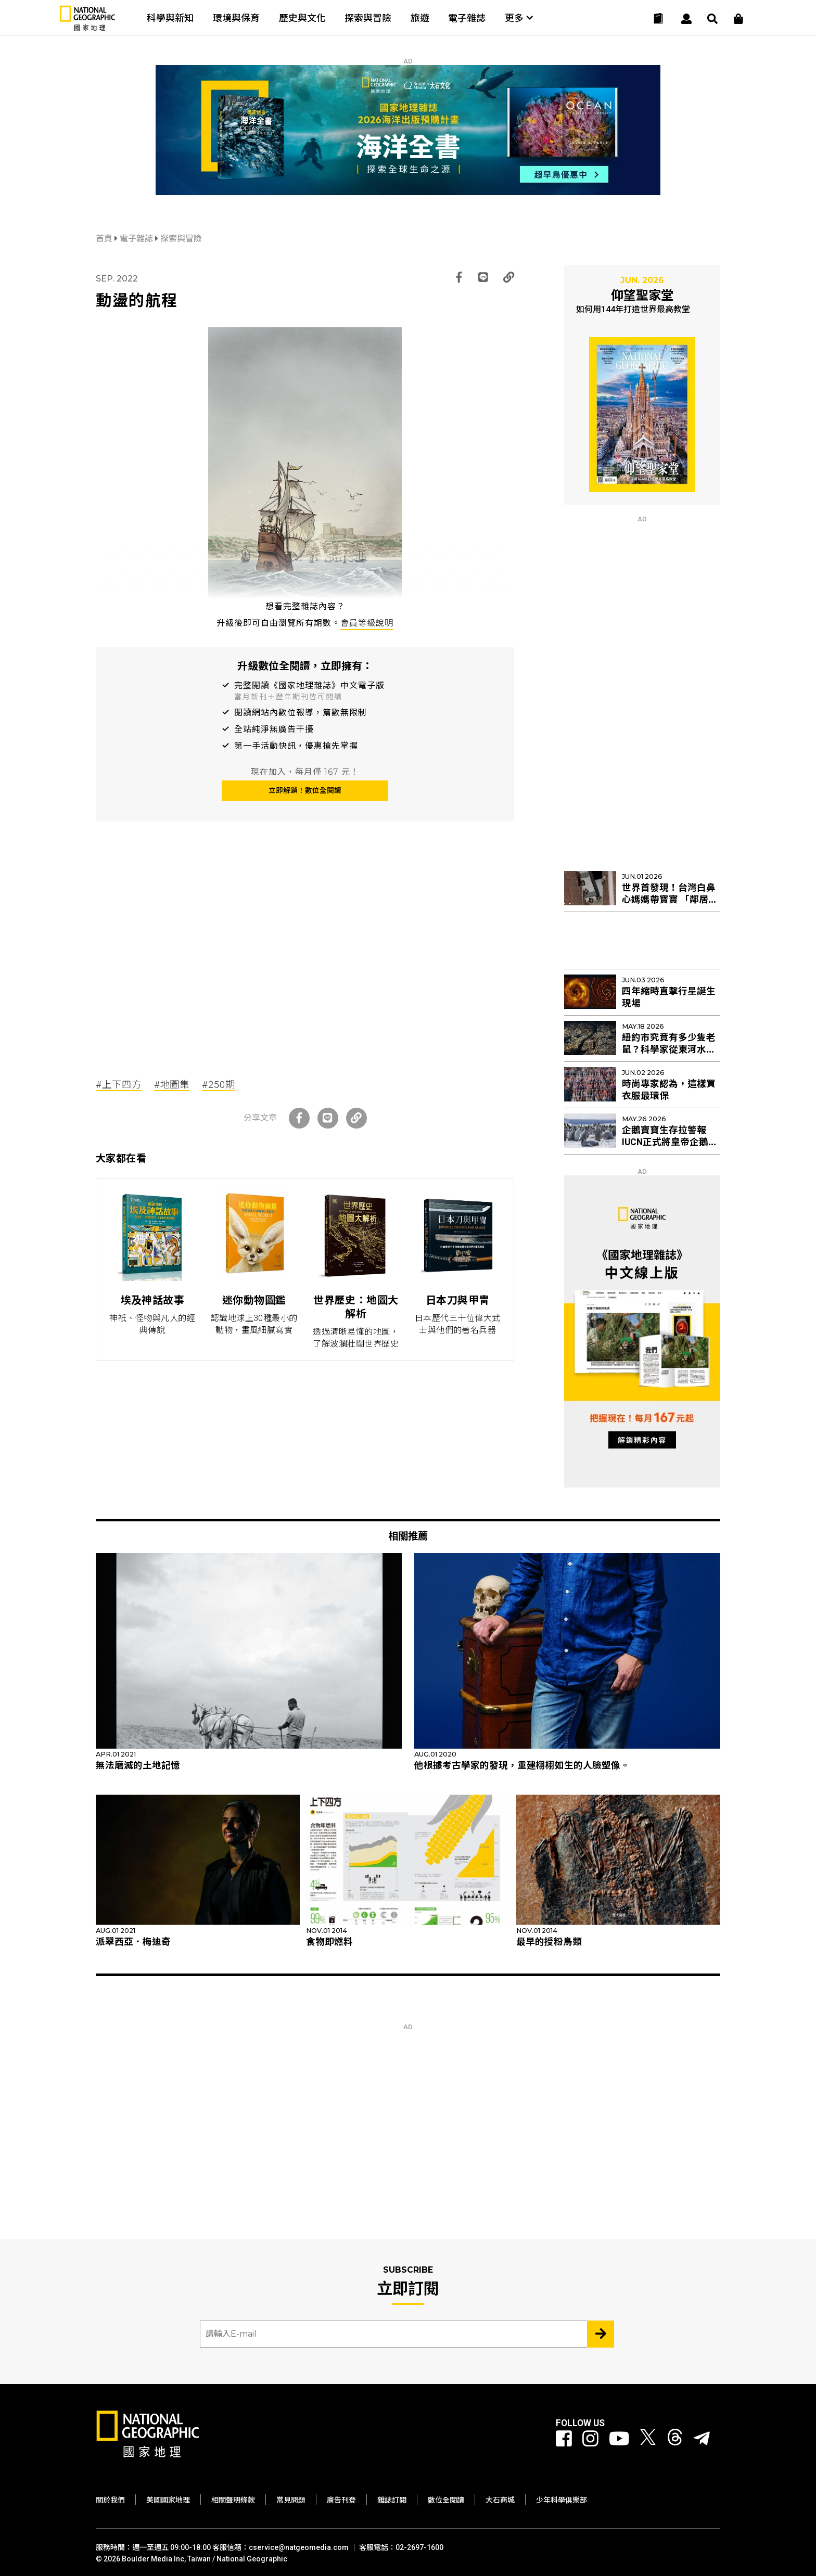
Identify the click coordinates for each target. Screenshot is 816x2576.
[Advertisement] (305, 962)
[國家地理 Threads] (675, 2439)
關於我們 (110, 2500)
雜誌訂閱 (391, 2500)
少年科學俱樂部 (561, 2500)
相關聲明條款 (233, 2500)
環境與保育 (236, 17)
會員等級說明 (366, 623)
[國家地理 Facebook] (564, 2439)
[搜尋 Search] (712, 18)
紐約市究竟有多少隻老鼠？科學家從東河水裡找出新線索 (669, 1049)
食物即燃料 (329, 1942)
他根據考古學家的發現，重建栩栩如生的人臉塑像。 (522, 1765)
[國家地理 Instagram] (590, 2439)
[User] (686, 18)
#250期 (218, 1084)
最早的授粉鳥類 (549, 1942)
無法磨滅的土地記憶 (138, 1765)
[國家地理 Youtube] (619, 2439)
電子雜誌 (467, 17)
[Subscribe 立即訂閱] (600, 2334)
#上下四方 (119, 1084)
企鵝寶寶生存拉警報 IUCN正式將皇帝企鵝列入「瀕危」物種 (670, 1142)
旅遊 (420, 17)
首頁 (105, 238)
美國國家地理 (168, 2500)
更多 (519, 17)
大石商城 (500, 2500)
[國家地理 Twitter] (648, 2439)
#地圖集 (172, 1084)
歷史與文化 (302, 17)
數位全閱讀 (446, 2500)
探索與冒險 (368, 17)
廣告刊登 (341, 2500)
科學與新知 (170, 17)
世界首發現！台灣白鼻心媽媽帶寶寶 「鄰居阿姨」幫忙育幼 (670, 899)
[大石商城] (738, 18)
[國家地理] (87, 28)
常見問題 (290, 2500)
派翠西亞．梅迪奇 (133, 1942)
